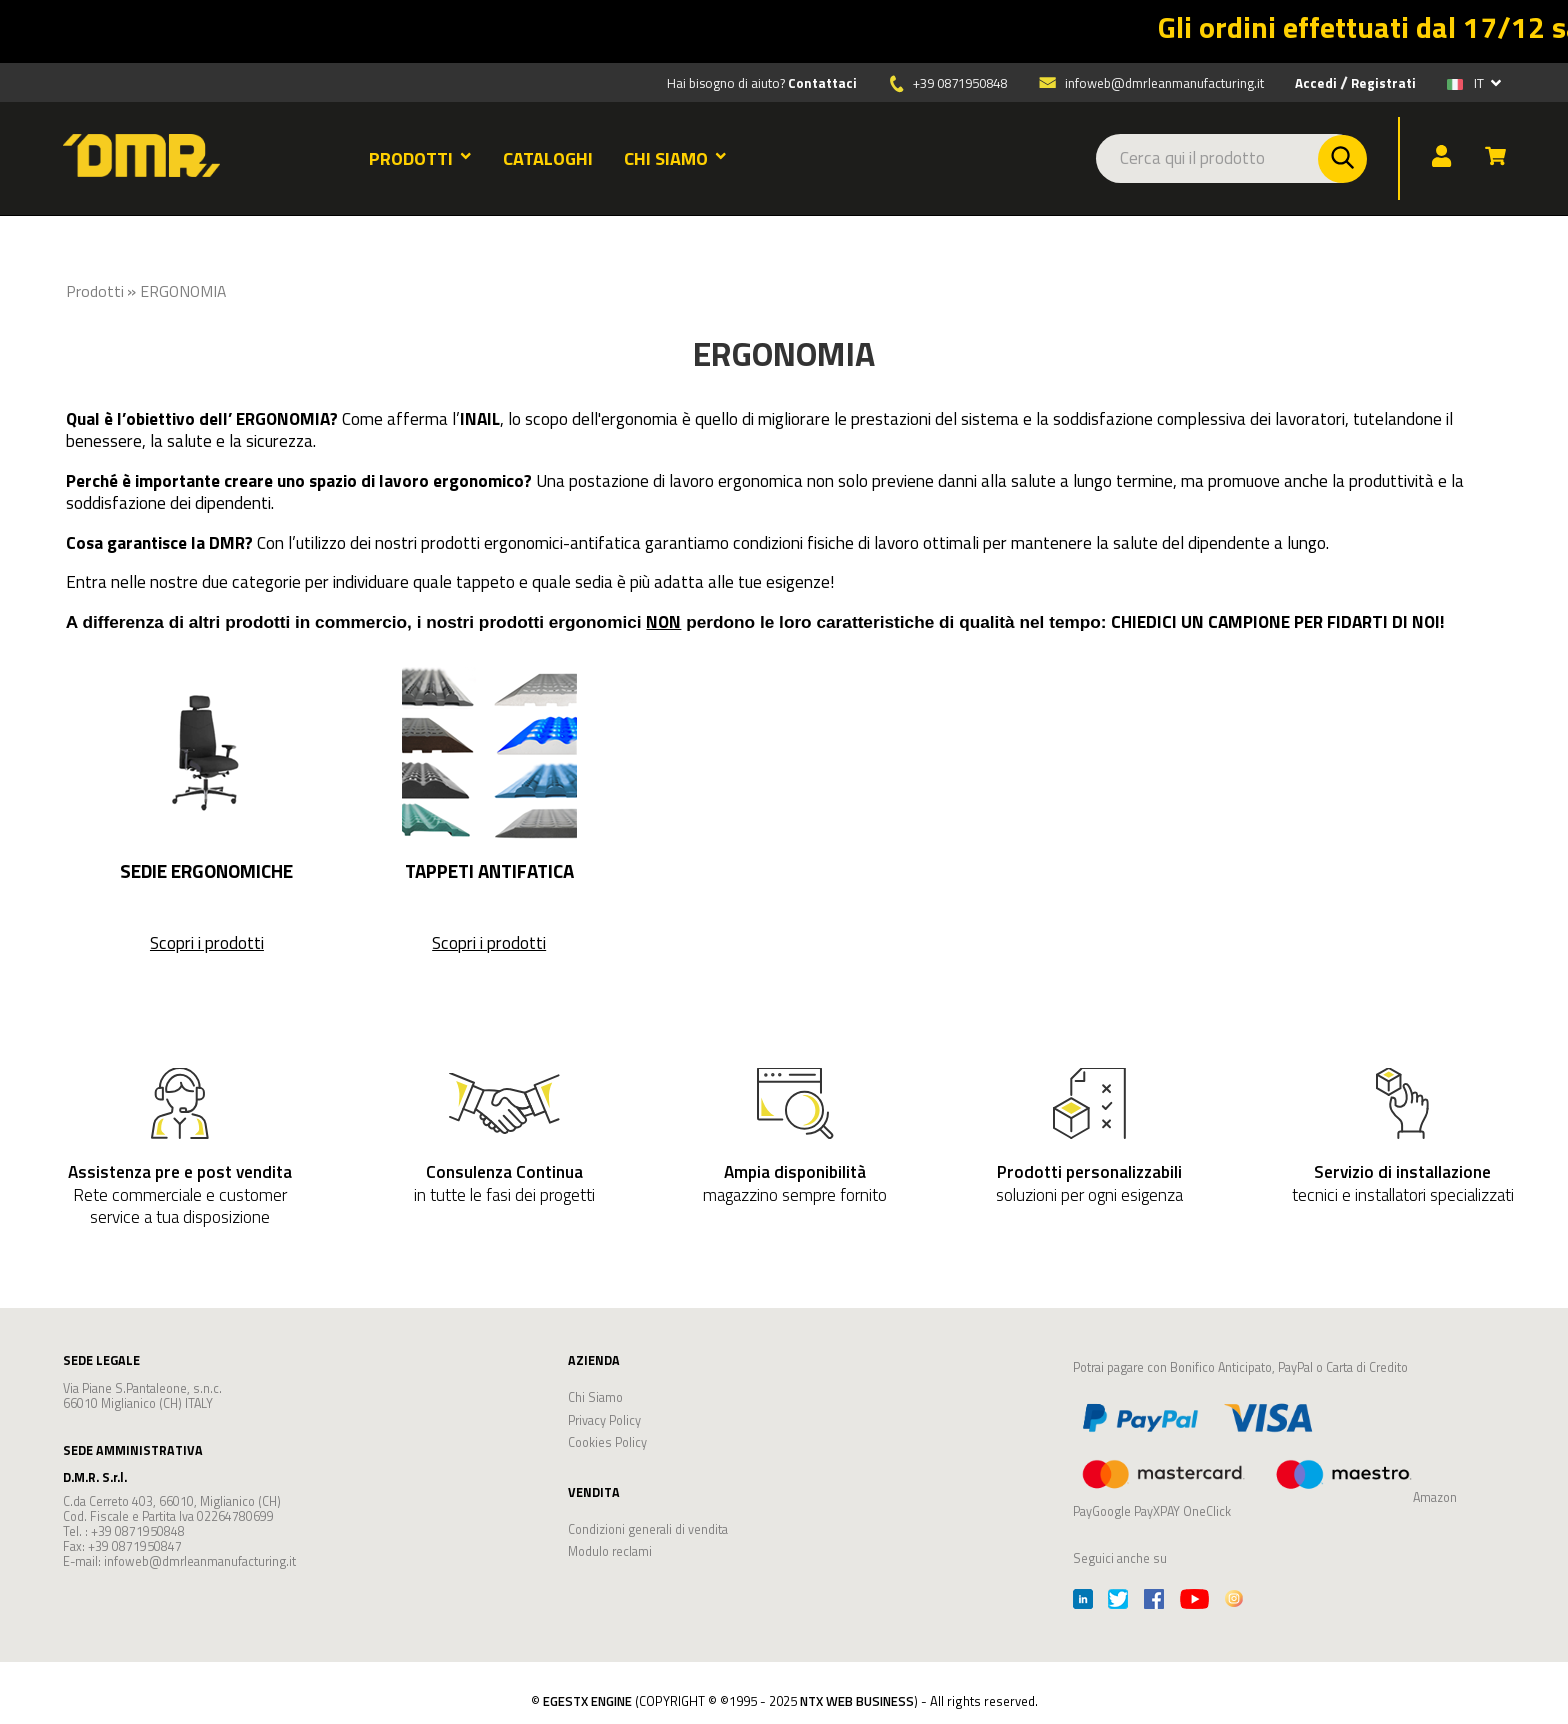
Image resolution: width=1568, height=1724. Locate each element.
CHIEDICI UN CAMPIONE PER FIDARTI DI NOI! (1278, 621)
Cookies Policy (607, 1442)
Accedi (1316, 83)
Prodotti (95, 291)
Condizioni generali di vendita (648, 1529)
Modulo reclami (610, 1551)
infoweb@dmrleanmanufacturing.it (1150, 83)
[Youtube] (1194, 1600)
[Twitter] (1118, 1600)
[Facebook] (1154, 1600)
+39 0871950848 (960, 83)
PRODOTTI (420, 159)
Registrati (1383, 83)
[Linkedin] (1083, 1600)
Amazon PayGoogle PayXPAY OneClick (1265, 1457)
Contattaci (822, 83)
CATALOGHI (548, 159)
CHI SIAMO (675, 159)
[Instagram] (1234, 1600)
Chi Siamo (595, 1397)
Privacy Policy (604, 1420)
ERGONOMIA (183, 291)
